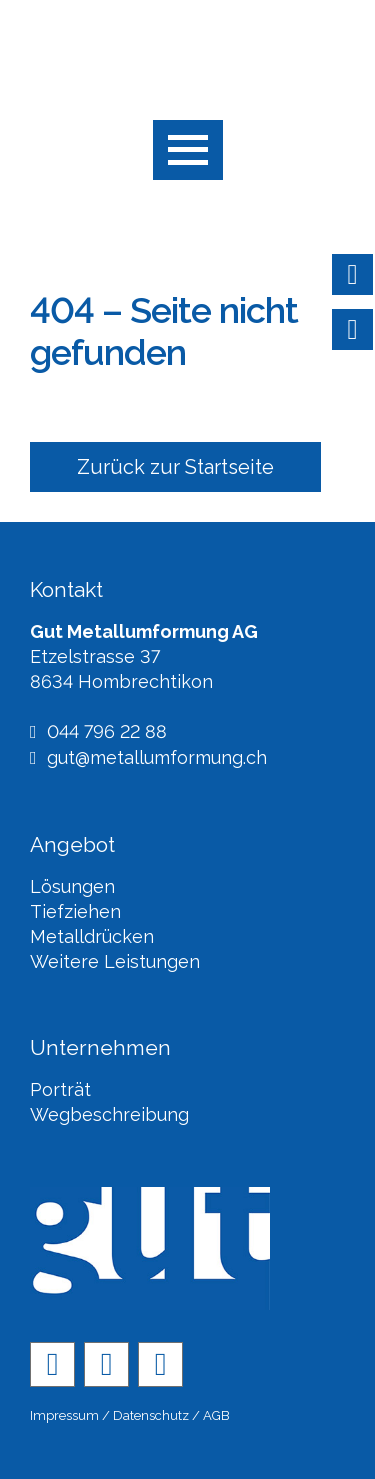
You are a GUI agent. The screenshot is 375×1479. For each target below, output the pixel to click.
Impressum (64, 1415)
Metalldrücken (92, 936)
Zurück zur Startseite (175, 467)
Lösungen (72, 886)
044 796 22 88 (98, 732)
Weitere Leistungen (115, 961)
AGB (216, 1415)
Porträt (60, 1089)
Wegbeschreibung (109, 1114)
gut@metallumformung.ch (148, 758)
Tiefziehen (75, 911)
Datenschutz (151, 1415)
